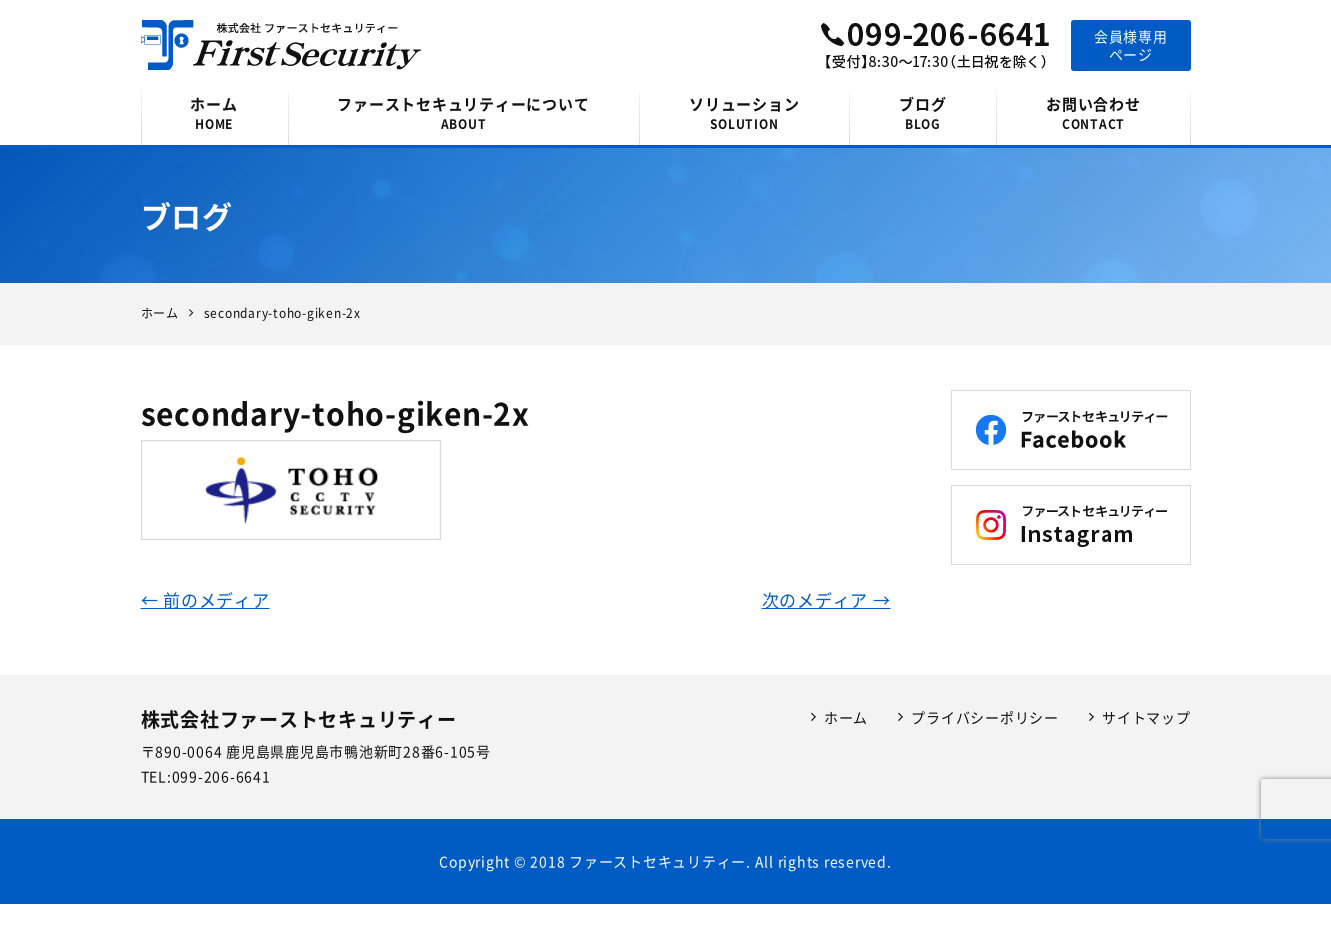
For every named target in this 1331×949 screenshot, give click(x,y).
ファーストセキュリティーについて (464, 113)
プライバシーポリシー (985, 717)
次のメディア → (826, 599)
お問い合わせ (1093, 113)
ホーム (214, 113)
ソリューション (744, 113)
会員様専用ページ (1131, 45)
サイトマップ (1146, 717)
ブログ (922, 113)
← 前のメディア (205, 599)
